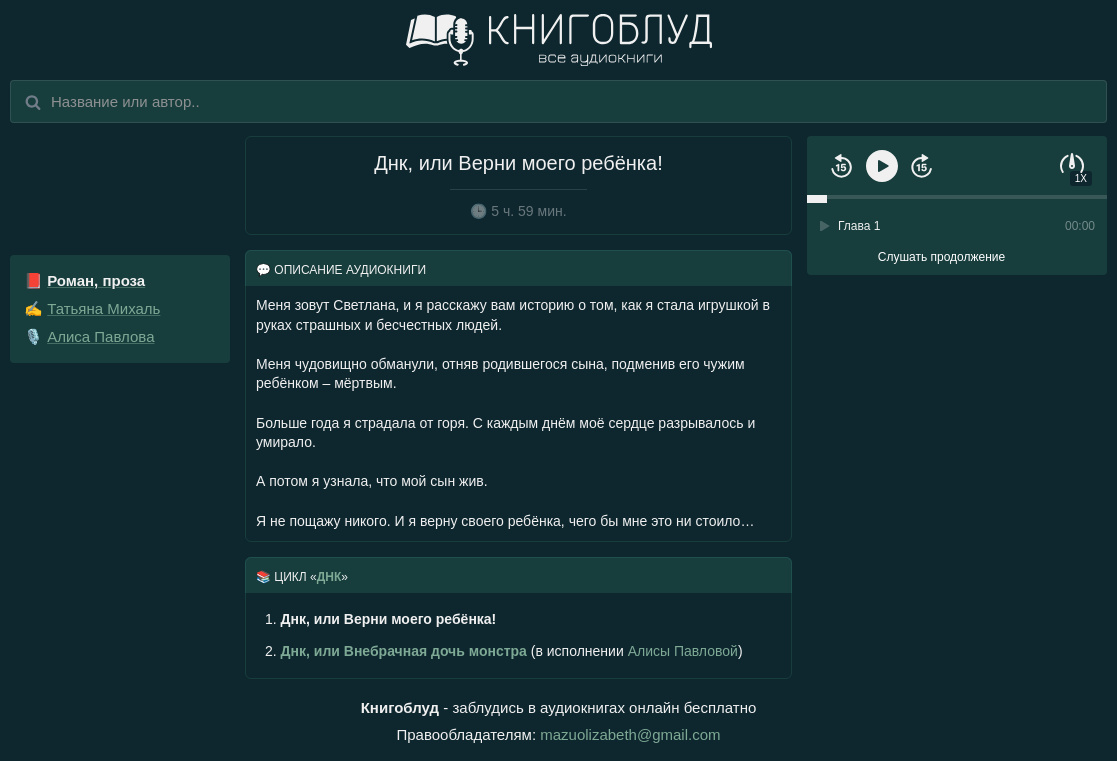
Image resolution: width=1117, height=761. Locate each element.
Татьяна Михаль (103, 308)
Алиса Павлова (100, 336)
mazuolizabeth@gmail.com (630, 734)
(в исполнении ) (504, 651)
